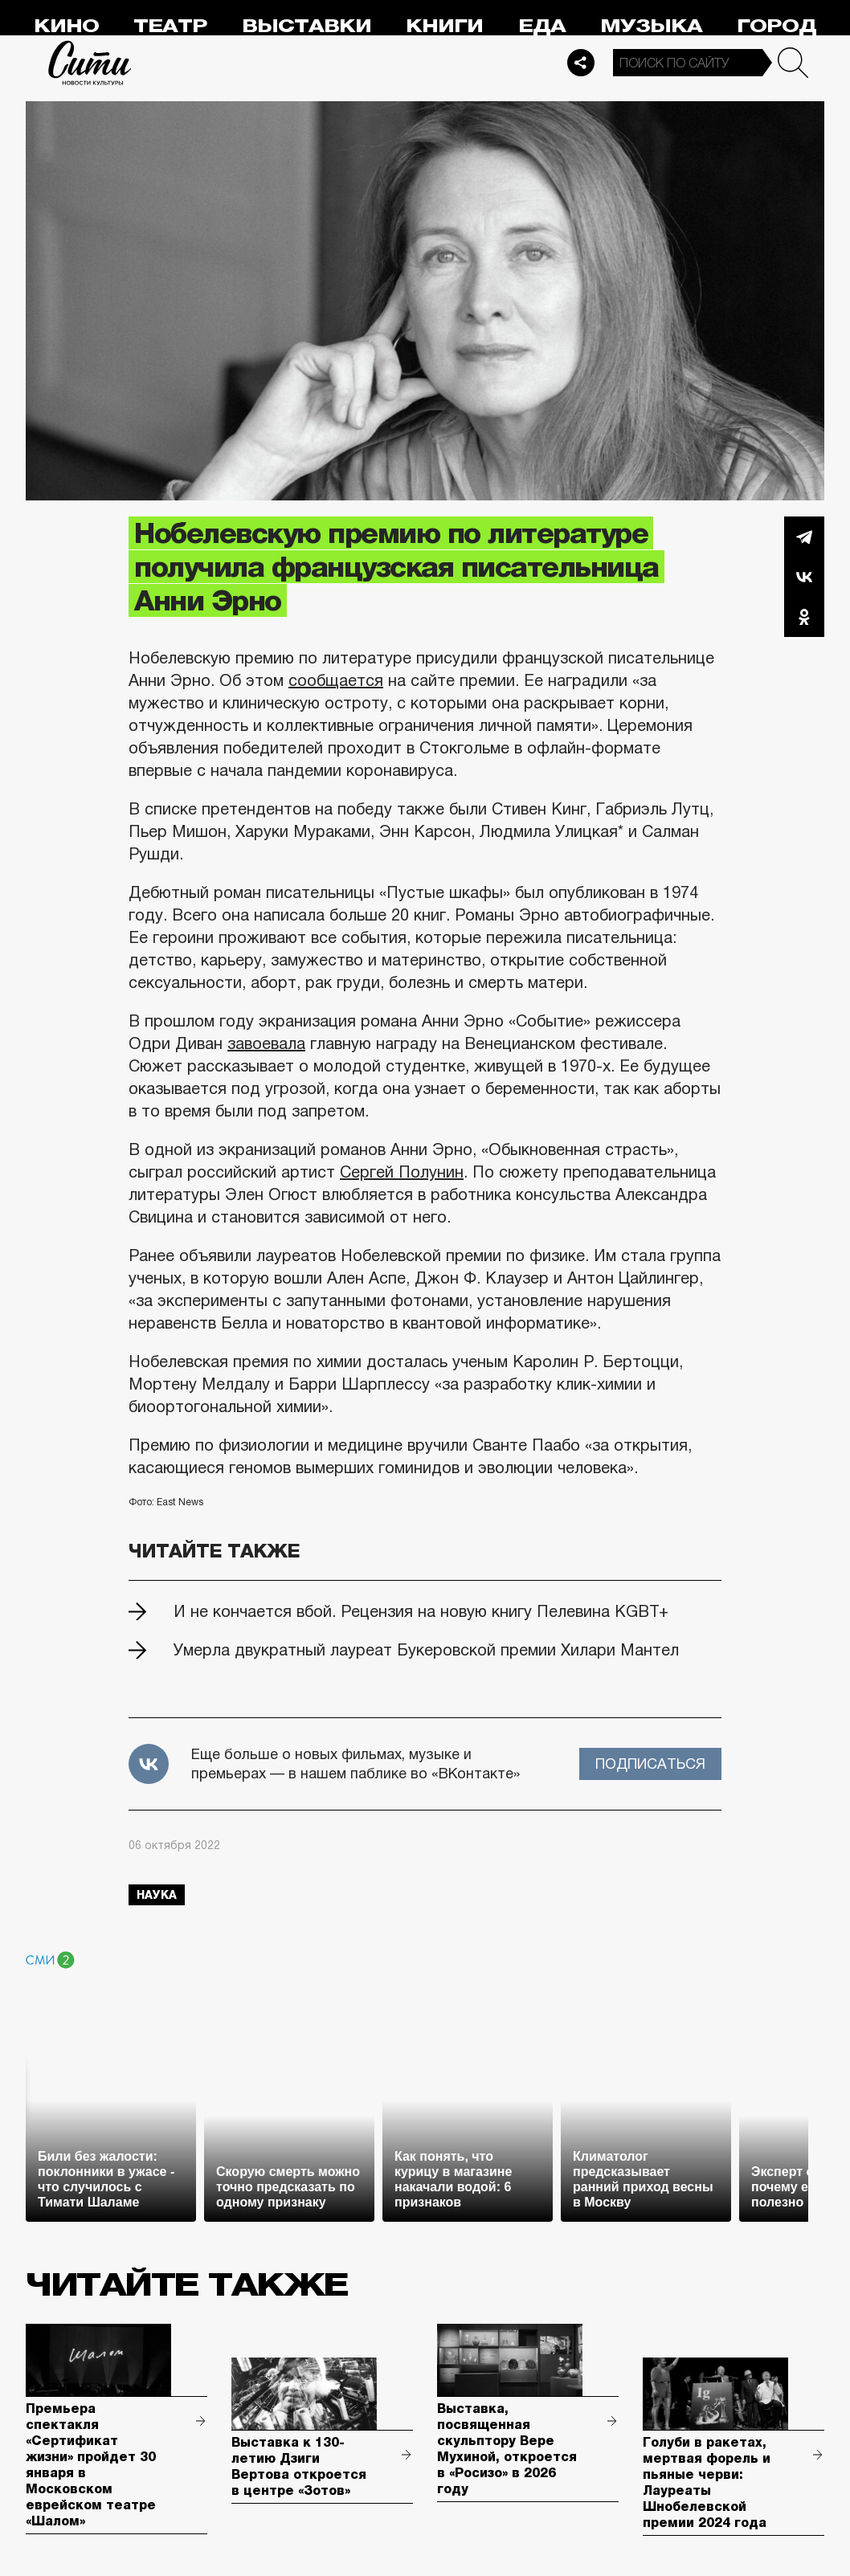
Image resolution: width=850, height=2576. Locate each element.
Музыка (651, 26)
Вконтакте (804, 577)
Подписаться (650, 1764)
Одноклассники (804, 617)
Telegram (804, 536)
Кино (66, 26)
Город (776, 26)
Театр (170, 26)
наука (157, 1894)
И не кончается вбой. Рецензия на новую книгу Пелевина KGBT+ (421, 1611)
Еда (542, 26)
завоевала (266, 1043)
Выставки (306, 26)
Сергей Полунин (402, 1172)
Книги (444, 26)
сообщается (335, 680)
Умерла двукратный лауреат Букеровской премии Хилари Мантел (426, 1650)
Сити (90, 62)
